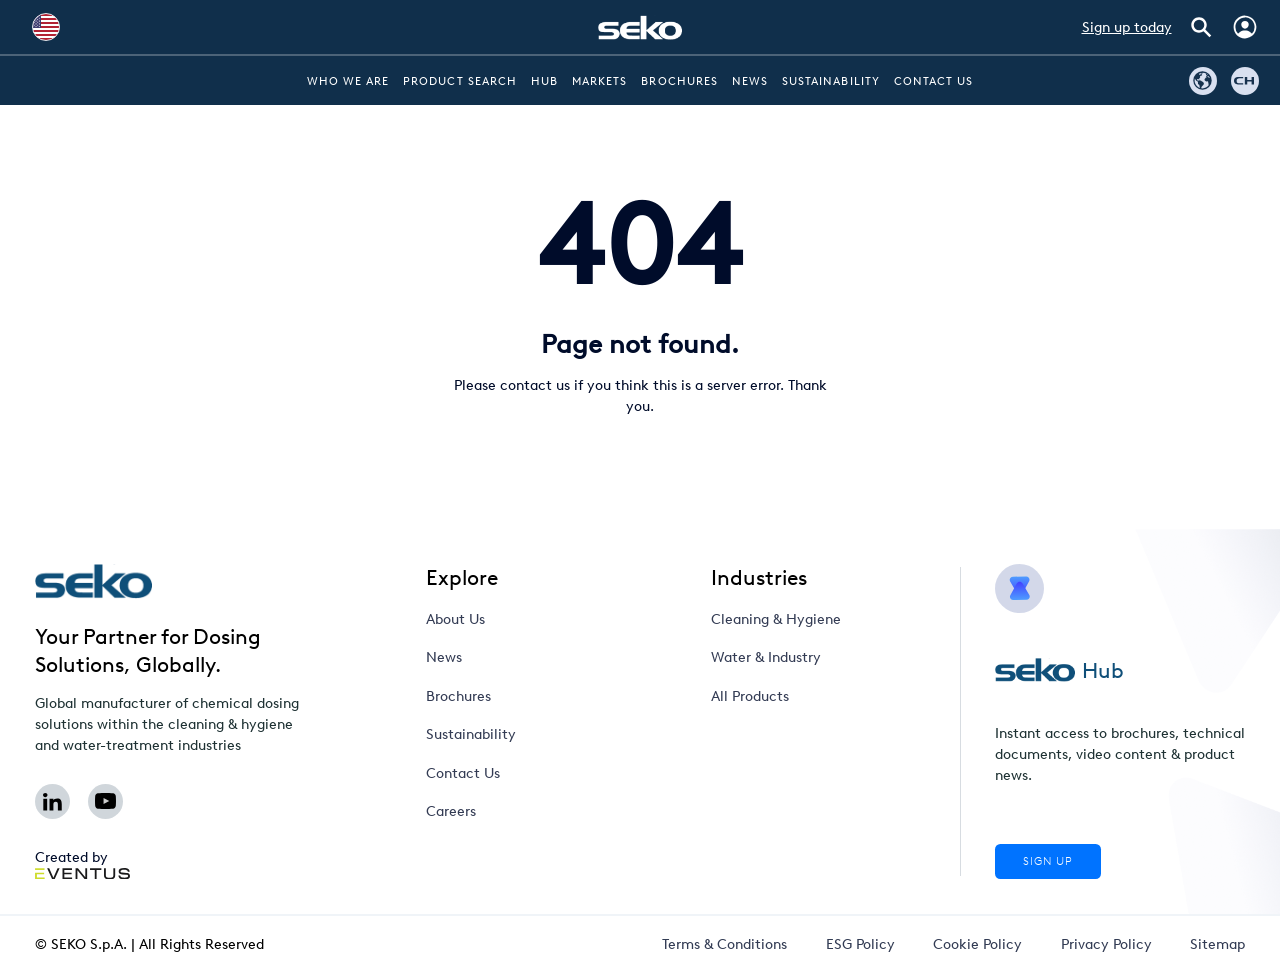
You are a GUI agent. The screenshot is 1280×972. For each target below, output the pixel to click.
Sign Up (1048, 861)
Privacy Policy (1106, 944)
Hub (544, 81)
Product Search (460, 81)
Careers (451, 811)
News (750, 81)
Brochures (679, 81)
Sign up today (1127, 27)
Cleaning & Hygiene (776, 619)
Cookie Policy (977, 944)
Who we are (348, 81)
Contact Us (934, 81)
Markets (599, 81)
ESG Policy (860, 944)
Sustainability (831, 81)
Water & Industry (766, 657)
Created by (82, 864)
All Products (750, 696)
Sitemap (1217, 944)
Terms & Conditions (725, 944)
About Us (455, 619)
